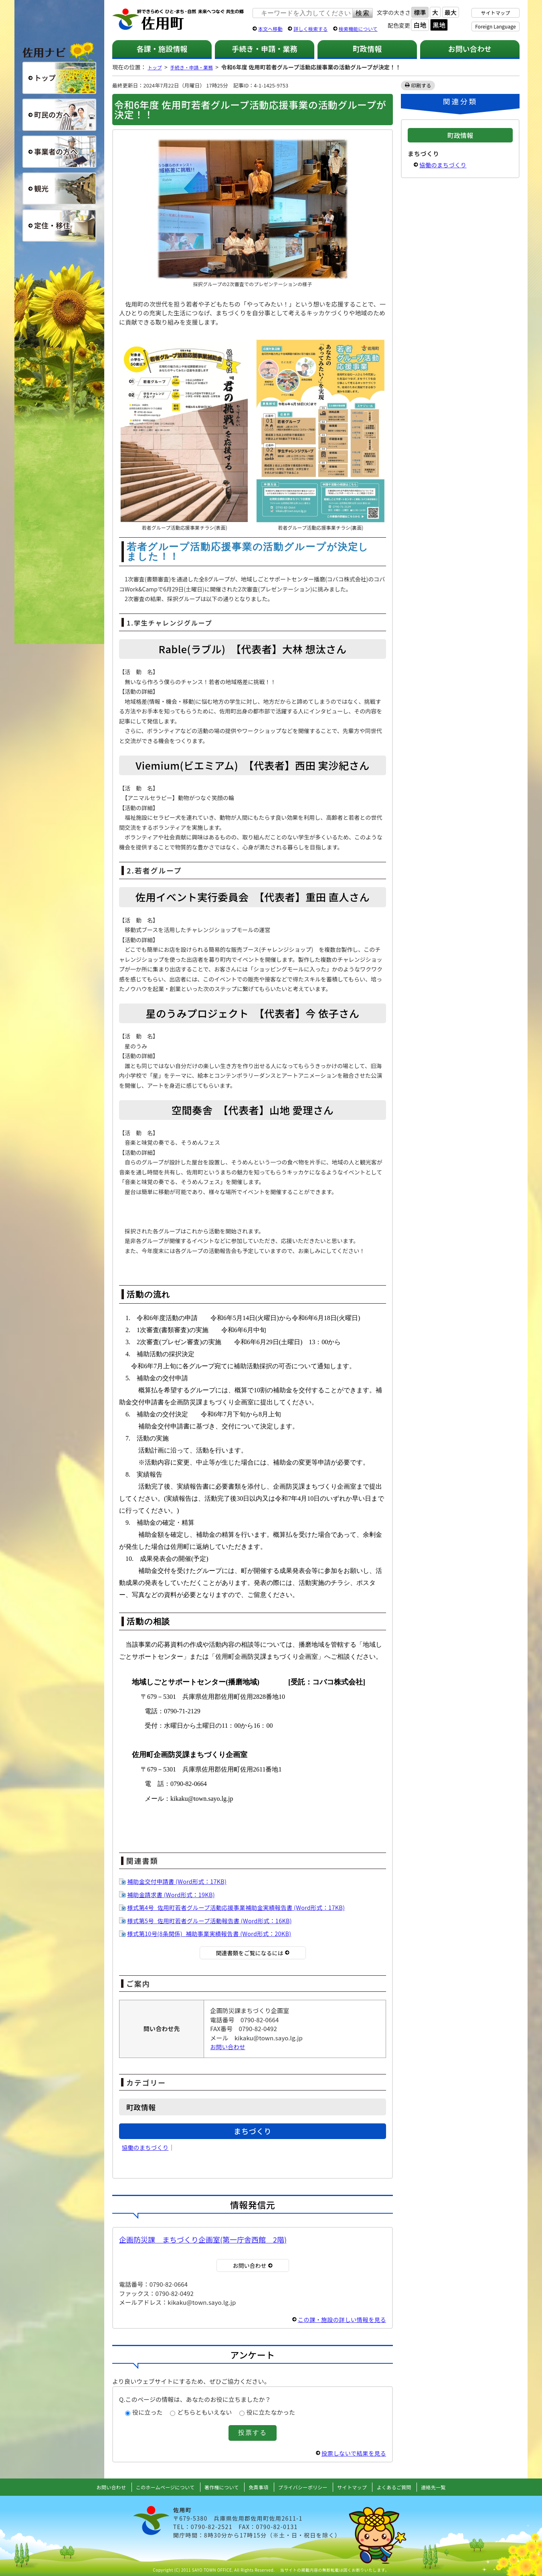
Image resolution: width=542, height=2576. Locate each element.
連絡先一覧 (447, 2487)
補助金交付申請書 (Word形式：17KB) (179, 1881)
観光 (59, 189)
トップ (156, 67)
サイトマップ (495, 12)
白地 (419, 25)
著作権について (218, 2487)
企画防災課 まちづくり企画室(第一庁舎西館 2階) (203, 2239)
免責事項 (258, 2487)
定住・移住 (59, 225)
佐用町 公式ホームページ (178, 19)
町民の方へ (59, 115)
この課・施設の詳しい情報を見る (340, 2319)
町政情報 (367, 48)
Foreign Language (495, 26)
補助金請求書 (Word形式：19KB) (172, 1894)
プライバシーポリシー (305, 2487)
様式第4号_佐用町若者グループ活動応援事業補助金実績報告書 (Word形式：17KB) (240, 1907)
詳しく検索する (310, 28)
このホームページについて (156, 2487)
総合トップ (59, 78)
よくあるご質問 (405, 2487)
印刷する (421, 85)
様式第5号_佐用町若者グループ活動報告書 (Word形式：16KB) (213, 1920)
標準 (420, 12)
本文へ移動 (270, 28)
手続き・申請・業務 (264, 48)
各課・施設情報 (161, 48)
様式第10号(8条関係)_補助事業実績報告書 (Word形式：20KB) (212, 1933)
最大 (451, 12)
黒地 (439, 25)
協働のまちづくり (146, 2147)
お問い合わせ (470, 48)
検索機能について (358, 28)
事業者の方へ (59, 152)
